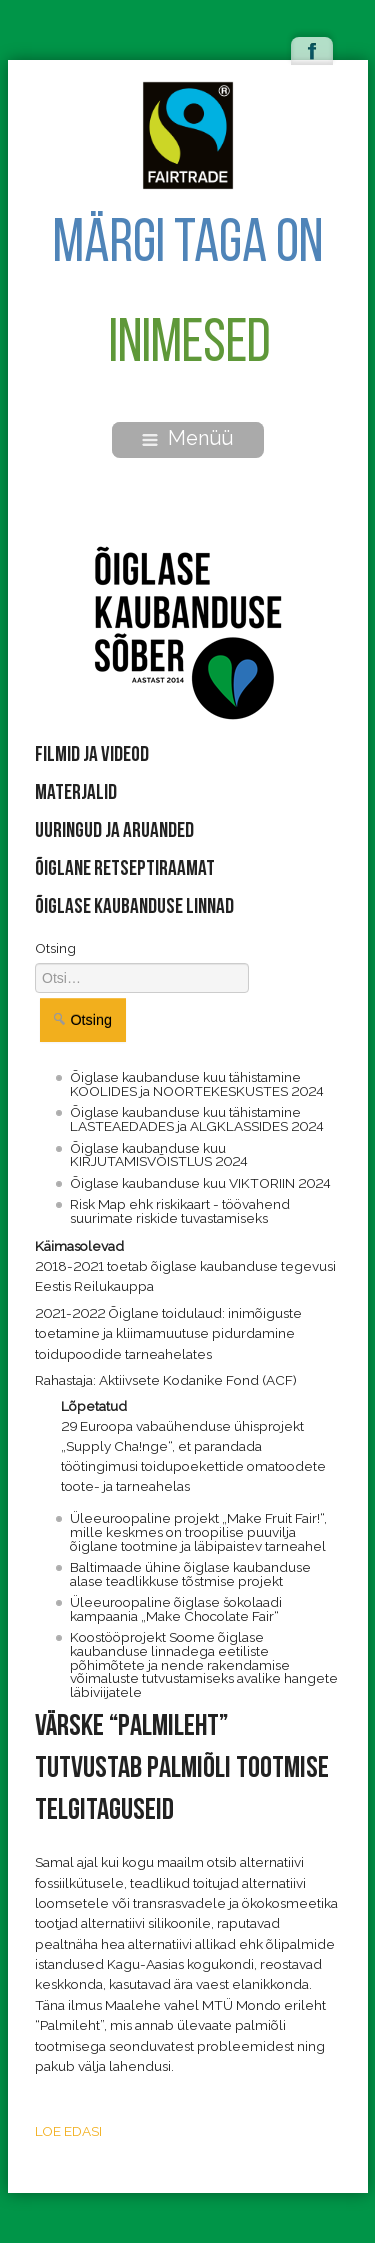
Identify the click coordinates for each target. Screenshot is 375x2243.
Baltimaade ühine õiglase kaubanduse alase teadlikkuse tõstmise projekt (190, 1574)
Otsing (55, 948)
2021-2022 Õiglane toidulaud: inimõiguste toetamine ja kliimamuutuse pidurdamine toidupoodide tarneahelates (168, 1333)
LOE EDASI (68, 2131)
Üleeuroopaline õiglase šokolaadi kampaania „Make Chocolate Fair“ (176, 1609)
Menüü (187, 438)
